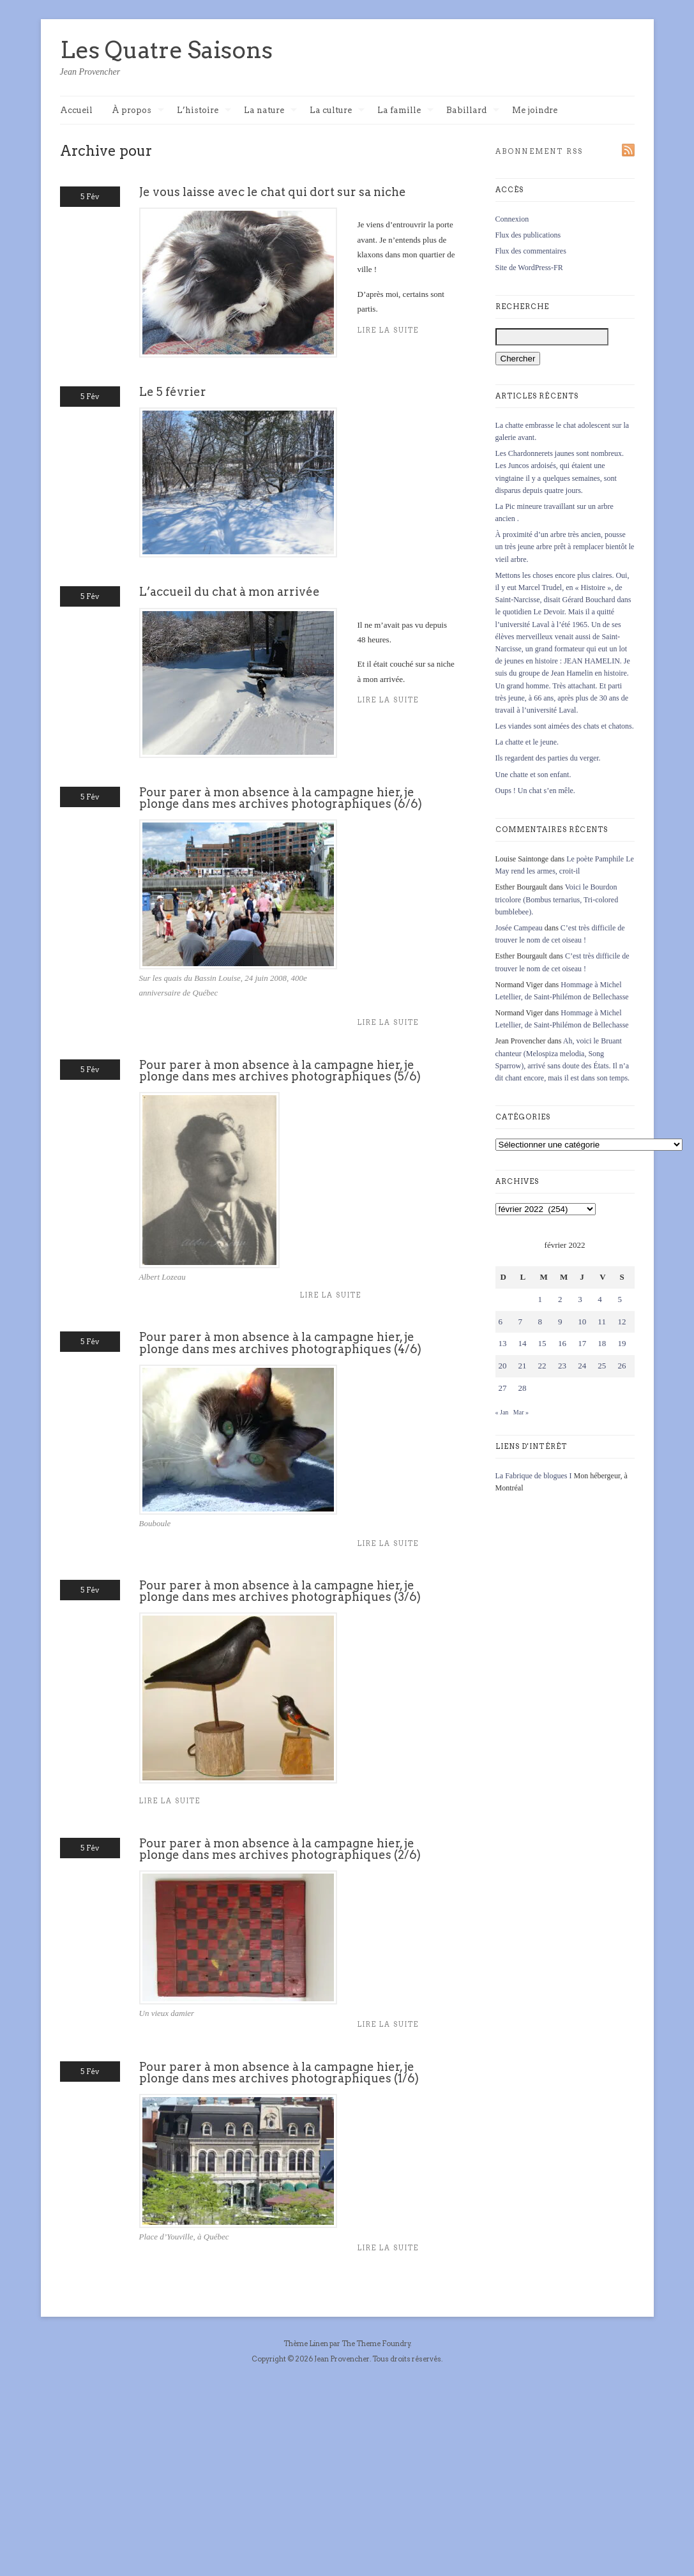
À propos (138, 110)
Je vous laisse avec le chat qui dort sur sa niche (272, 192)
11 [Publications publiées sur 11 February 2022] (602, 1321)
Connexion (512, 219)
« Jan (502, 1412)
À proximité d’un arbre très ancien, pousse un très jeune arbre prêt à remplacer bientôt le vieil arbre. (565, 546)
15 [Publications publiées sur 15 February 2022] (542, 1343)
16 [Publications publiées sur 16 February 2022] (562, 1343)
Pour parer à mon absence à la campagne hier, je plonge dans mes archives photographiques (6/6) (280, 797)
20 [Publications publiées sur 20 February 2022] (503, 1365)
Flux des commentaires (530, 250)
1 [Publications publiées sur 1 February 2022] (540, 1299)
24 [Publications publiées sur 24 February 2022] (582, 1365)
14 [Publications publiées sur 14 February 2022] (522, 1343)
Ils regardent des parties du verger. (548, 758)
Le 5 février (172, 391)
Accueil (76, 110)
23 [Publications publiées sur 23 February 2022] (562, 1365)
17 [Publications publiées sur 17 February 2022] (582, 1343)
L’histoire (204, 110)
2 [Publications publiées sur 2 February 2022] (560, 1299)
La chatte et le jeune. (527, 742)
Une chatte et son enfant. (533, 774)
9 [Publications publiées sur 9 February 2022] (560, 1321)
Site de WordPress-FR (529, 267)
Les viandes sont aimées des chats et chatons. (564, 726)
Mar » (521, 1412)
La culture (337, 110)
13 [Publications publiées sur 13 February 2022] (503, 1343)
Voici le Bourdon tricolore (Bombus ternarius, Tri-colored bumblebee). (557, 899)
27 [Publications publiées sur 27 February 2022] (503, 1388)
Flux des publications (528, 235)
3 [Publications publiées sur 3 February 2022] (580, 1299)
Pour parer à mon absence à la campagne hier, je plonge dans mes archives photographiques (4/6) (280, 1342)
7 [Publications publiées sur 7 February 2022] (520, 1321)
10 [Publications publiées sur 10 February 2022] (582, 1321)
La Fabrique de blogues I (533, 1475)
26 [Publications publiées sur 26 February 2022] (621, 1365)
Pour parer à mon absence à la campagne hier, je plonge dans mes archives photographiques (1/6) (279, 2072)
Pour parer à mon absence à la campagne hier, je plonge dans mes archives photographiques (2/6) (280, 1849)
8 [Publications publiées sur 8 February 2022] (540, 1321)
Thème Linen (306, 2343)
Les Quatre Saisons (166, 50)
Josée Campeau (519, 927)
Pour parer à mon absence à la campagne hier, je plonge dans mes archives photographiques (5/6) (280, 1070)
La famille (405, 110)
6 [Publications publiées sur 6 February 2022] (501, 1321)
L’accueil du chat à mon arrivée (229, 591)
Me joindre (534, 110)
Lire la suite (388, 1023)
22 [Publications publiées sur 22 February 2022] (542, 1365)
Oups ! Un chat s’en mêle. (535, 790)
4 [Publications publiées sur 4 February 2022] (600, 1299)
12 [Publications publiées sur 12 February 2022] (621, 1321)
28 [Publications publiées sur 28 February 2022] (522, 1388)
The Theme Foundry (376, 2343)
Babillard (472, 110)
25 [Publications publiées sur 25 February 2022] (602, 1365)
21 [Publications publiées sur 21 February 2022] (522, 1365)
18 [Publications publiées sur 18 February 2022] (602, 1343)
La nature (270, 110)
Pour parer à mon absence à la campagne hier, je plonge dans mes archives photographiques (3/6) (280, 1591)
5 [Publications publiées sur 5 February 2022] (619, 1299)
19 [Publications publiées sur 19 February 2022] (621, 1343)
